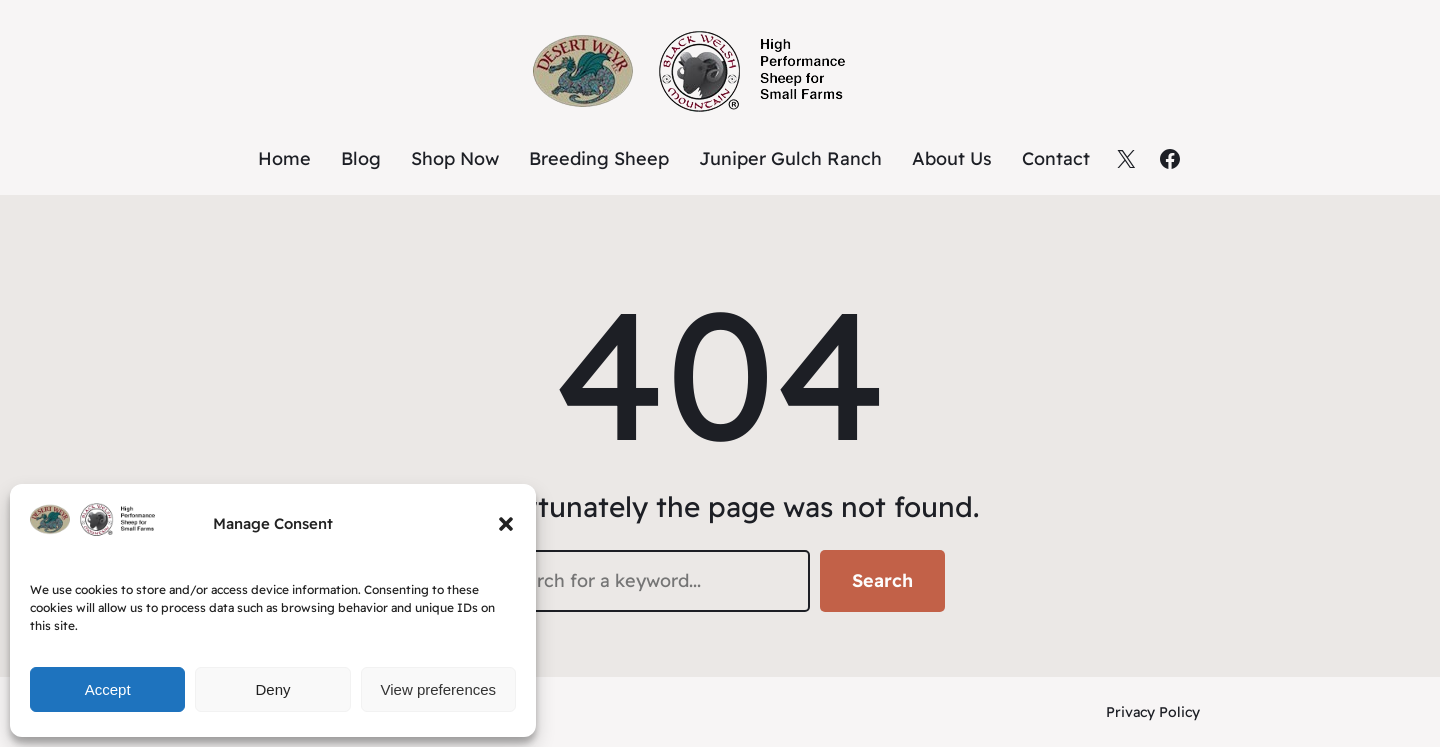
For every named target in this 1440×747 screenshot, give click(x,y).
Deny (272, 689)
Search (882, 580)
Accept (108, 689)
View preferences (439, 689)
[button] (506, 524)
